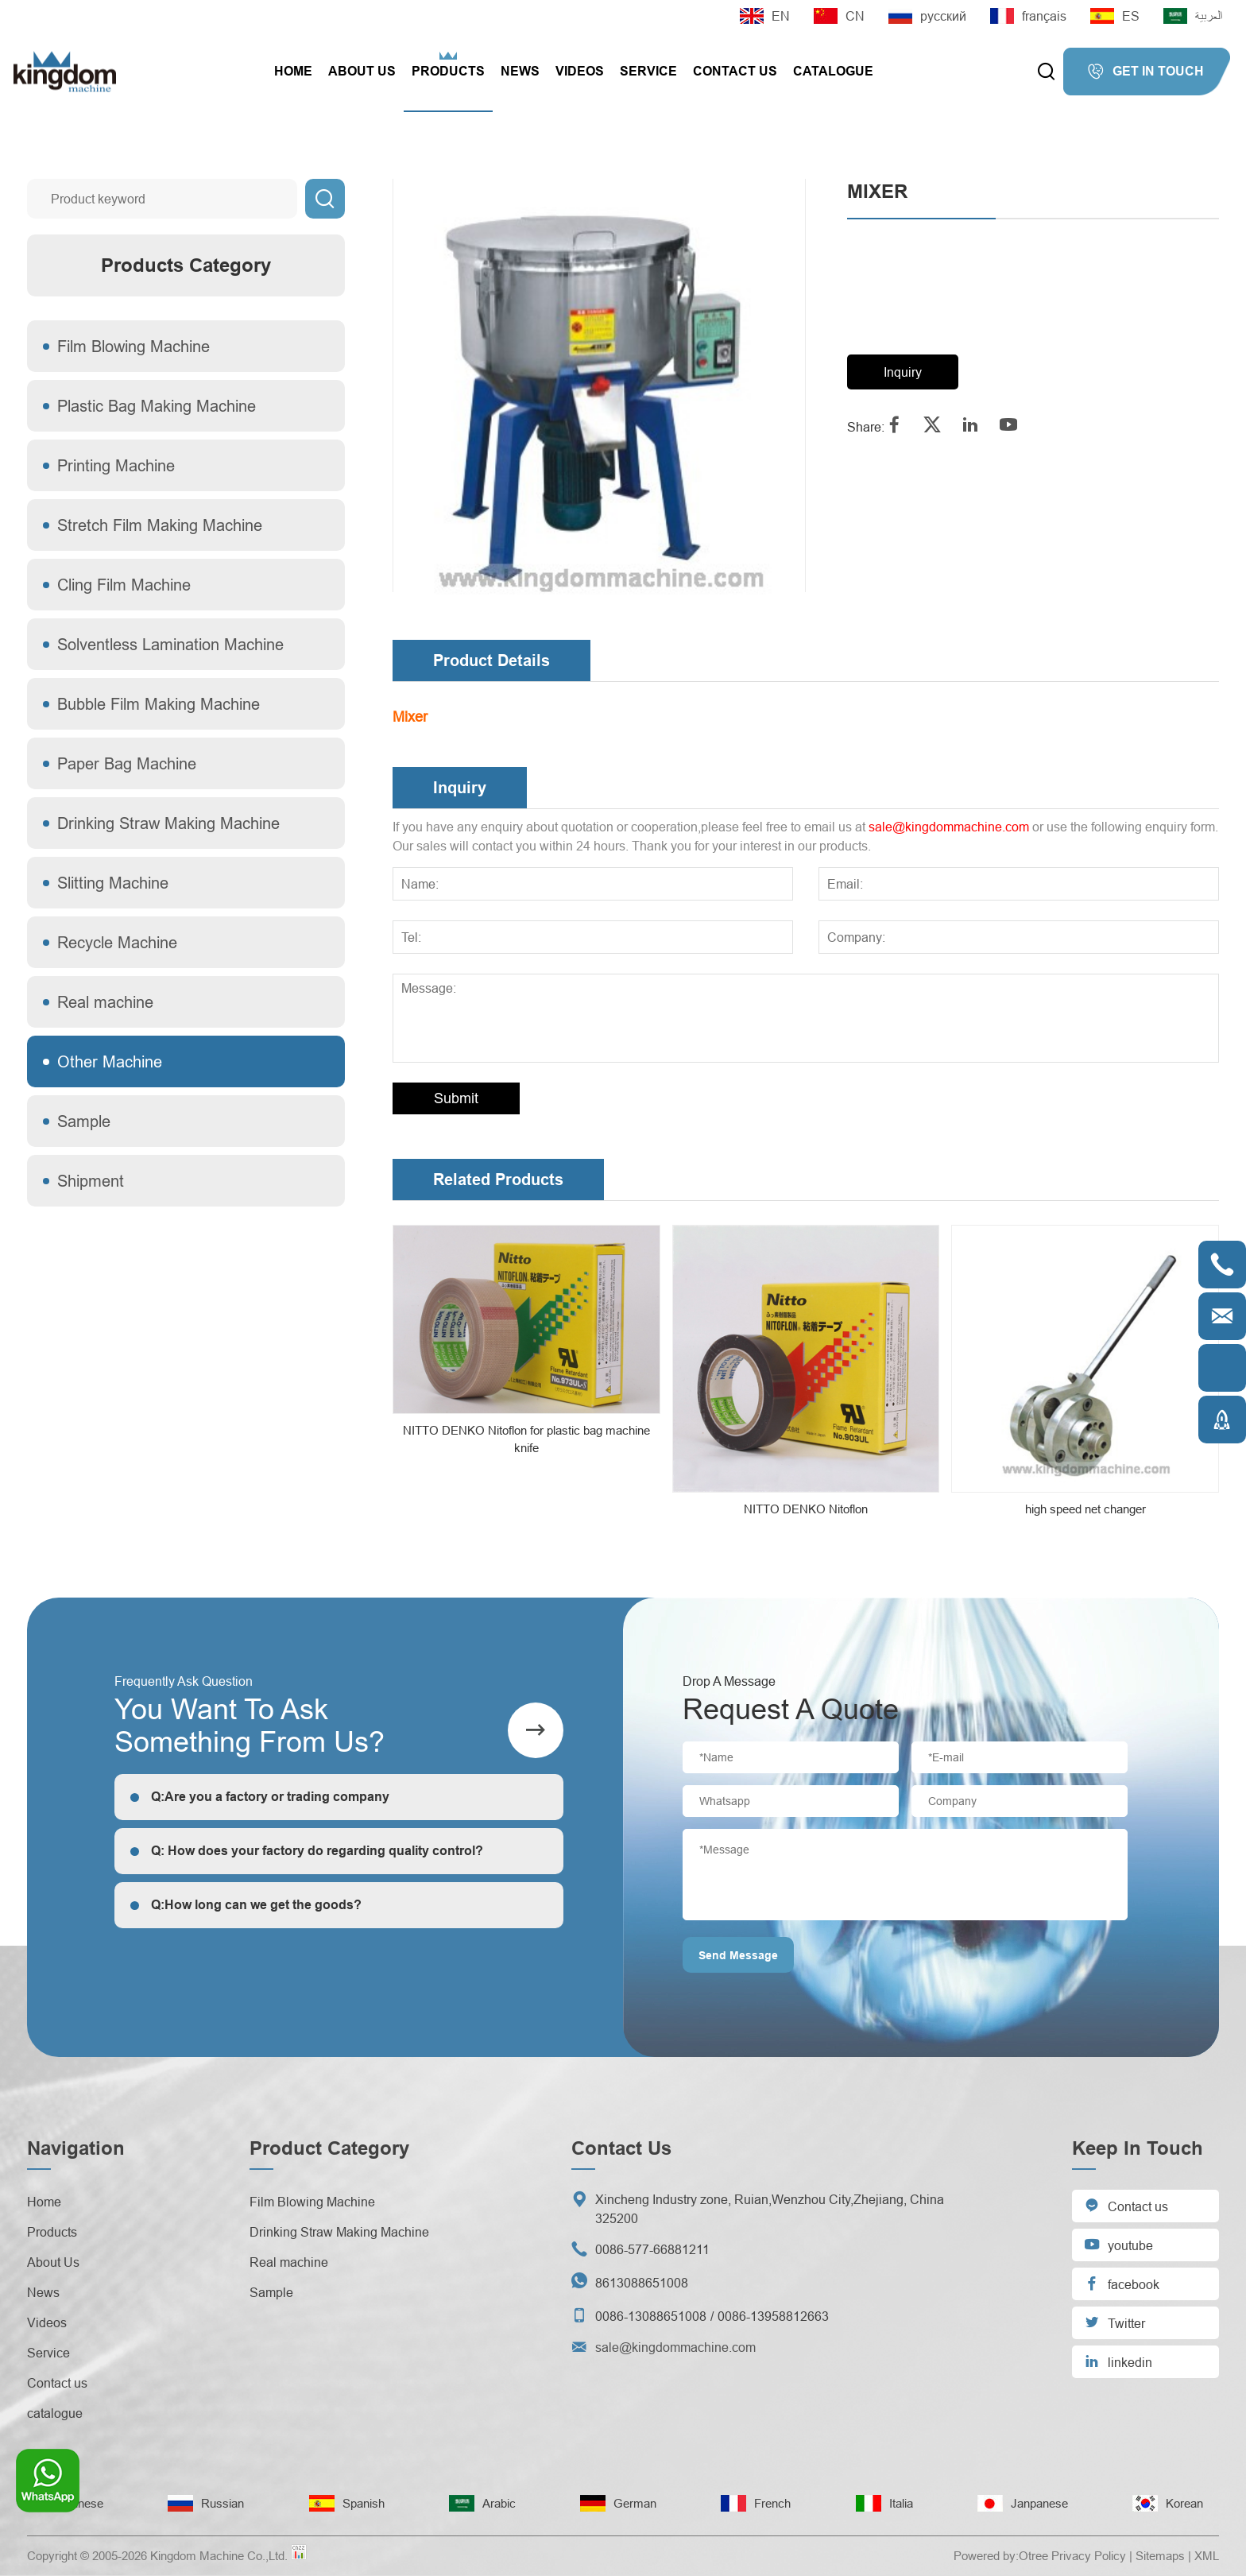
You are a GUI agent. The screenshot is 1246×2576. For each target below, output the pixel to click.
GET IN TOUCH (1145, 71)
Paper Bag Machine (126, 763)
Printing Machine (116, 465)
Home (293, 71)
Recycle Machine (117, 942)
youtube (1118, 2244)
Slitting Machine (112, 883)
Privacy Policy (1088, 2555)
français (1028, 16)
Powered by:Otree (1001, 2555)
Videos (579, 71)
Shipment (90, 1181)
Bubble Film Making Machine (158, 704)
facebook (1121, 2283)
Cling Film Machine (124, 584)
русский (927, 16)
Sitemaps (1160, 2555)
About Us (362, 71)
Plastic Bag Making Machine (156, 406)
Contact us (735, 71)
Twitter (1114, 2322)
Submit (456, 1098)
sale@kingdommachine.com (949, 826)
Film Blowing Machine (133, 346)
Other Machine (109, 1061)
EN (765, 16)
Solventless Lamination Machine (170, 644)
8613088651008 (641, 2283)
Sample (83, 1121)
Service (648, 71)
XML (1206, 2555)
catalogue (833, 71)
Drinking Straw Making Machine (168, 823)
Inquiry (903, 372)
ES (1115, 16)
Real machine (105, 1002)
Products (448, 71)
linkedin (1118, 2361)
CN (839, 16)
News (520, 71)
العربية (1192, 16)
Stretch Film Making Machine (159, 525)
